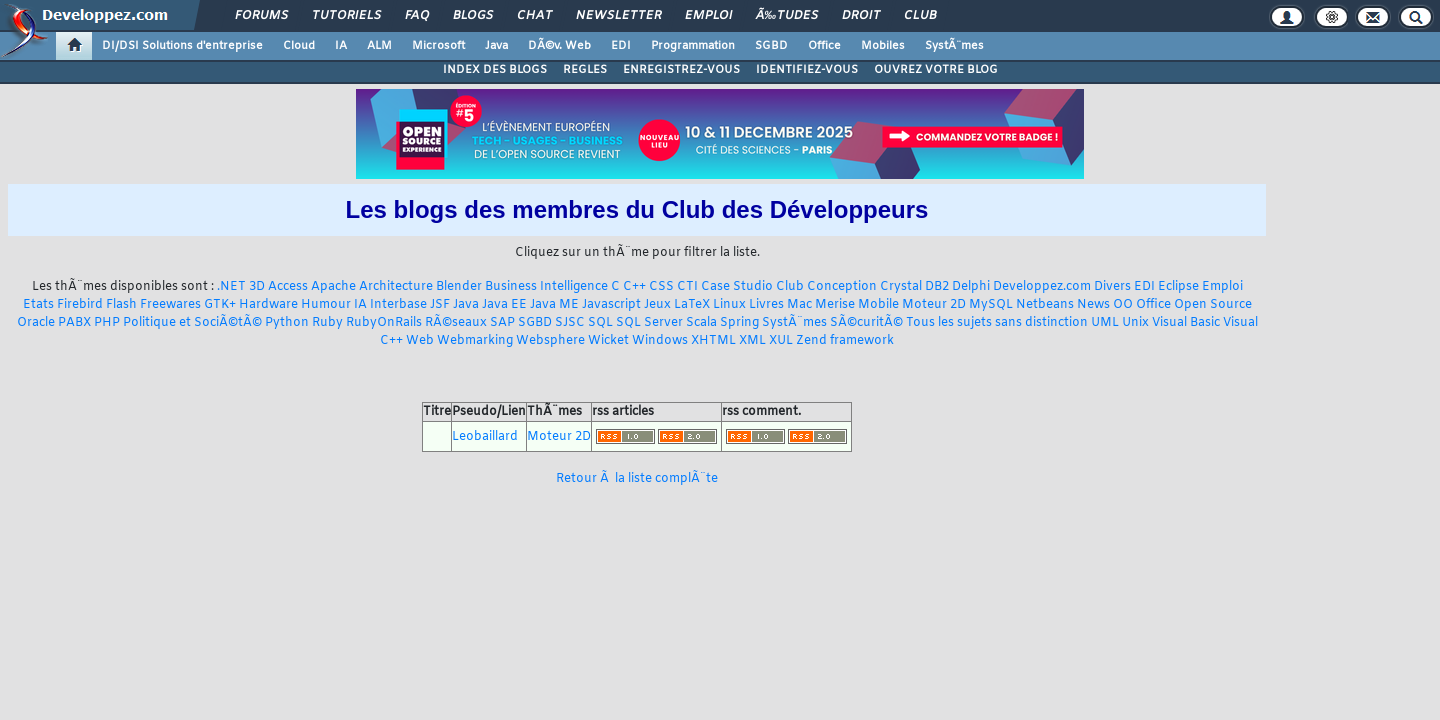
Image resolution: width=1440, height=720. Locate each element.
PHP (107, 323)
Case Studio (737, 287)
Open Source (1213, 305)
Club (920, 16)
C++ (634, 287)
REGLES (585, 70)
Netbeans (1045, 305)
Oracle (36, 323)
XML (752, 341)
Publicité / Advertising (868, 675)
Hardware (268, 305)
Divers (1112, 287)
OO (1123, 305)
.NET (231, 287)
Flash (121, 305)
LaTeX (692, 305)
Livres (766, 305)
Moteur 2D (934, 305)
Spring (739, 323)
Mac (799, 305)
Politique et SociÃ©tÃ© (192, 323)
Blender (459, 287)
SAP (502, 323)
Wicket (608, 341)
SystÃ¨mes (954, 46)
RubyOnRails (384, 323)
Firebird (80, 305)
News (1093, 305)
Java (496, 46)
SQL (600, 323)
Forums (261, 16)
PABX (74, 323)
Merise (835, 305)
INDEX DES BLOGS (495, 70)
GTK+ (220, 305)
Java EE (504, 305)
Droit (861, 16)
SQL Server (649, 323)
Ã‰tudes (787, 16)
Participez (672, 675)
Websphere (550, 341)
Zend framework (845, 341)
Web (420, 341)
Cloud (299, 46)
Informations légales (999, 675)
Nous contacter (429, 675)
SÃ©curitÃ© (866, 323)
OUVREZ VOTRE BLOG (936, 70)
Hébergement (754, 675)
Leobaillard (485, 437)
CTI (687, 287)
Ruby (327, 323)
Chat (534, 16)
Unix (1135, 323)
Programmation (693, 46)
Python (287, 323)
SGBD (771, 46)
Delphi (971, 287)
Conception (842, 287)
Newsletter (618, 16)
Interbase (398, 305)
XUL (781, 341)
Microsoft (438, 46)
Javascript (611, 305)
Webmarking (475, 341)
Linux (729, 305)
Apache (333, 287)
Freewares (170, 305)
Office (824, 46)
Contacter (627, 648)
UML (1105, 323)
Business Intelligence (546, 287)
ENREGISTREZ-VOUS (681, 70)
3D (257, 287)
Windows (660, 341)
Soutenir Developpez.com (558, 675)
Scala (701, 323)
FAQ (417, 16)
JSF (440, 305)
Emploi (708, 16)
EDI (621, 46)
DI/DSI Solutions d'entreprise (182, 46)
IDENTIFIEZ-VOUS (807, 70)
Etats (38, 305)
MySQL (991, 305)
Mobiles (883, 46)
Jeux (657, 305)
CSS (661, 287)
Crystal (901, 287)
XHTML (713, 341)
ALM (379, 46)
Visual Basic (1186, 323)
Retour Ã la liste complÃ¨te (637, 479)
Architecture (396, 287)
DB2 (937, 287)
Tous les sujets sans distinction (997, 323)
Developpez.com (1042, 287)
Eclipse (1178, 287)
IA (341, 46)
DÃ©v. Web (559, 46)
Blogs (473, 16)
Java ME (554, 305)
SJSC (570, 323)
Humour (326, 305)
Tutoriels (346, 16)
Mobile (878, 305)
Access (288, 287)
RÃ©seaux (456, 323)
